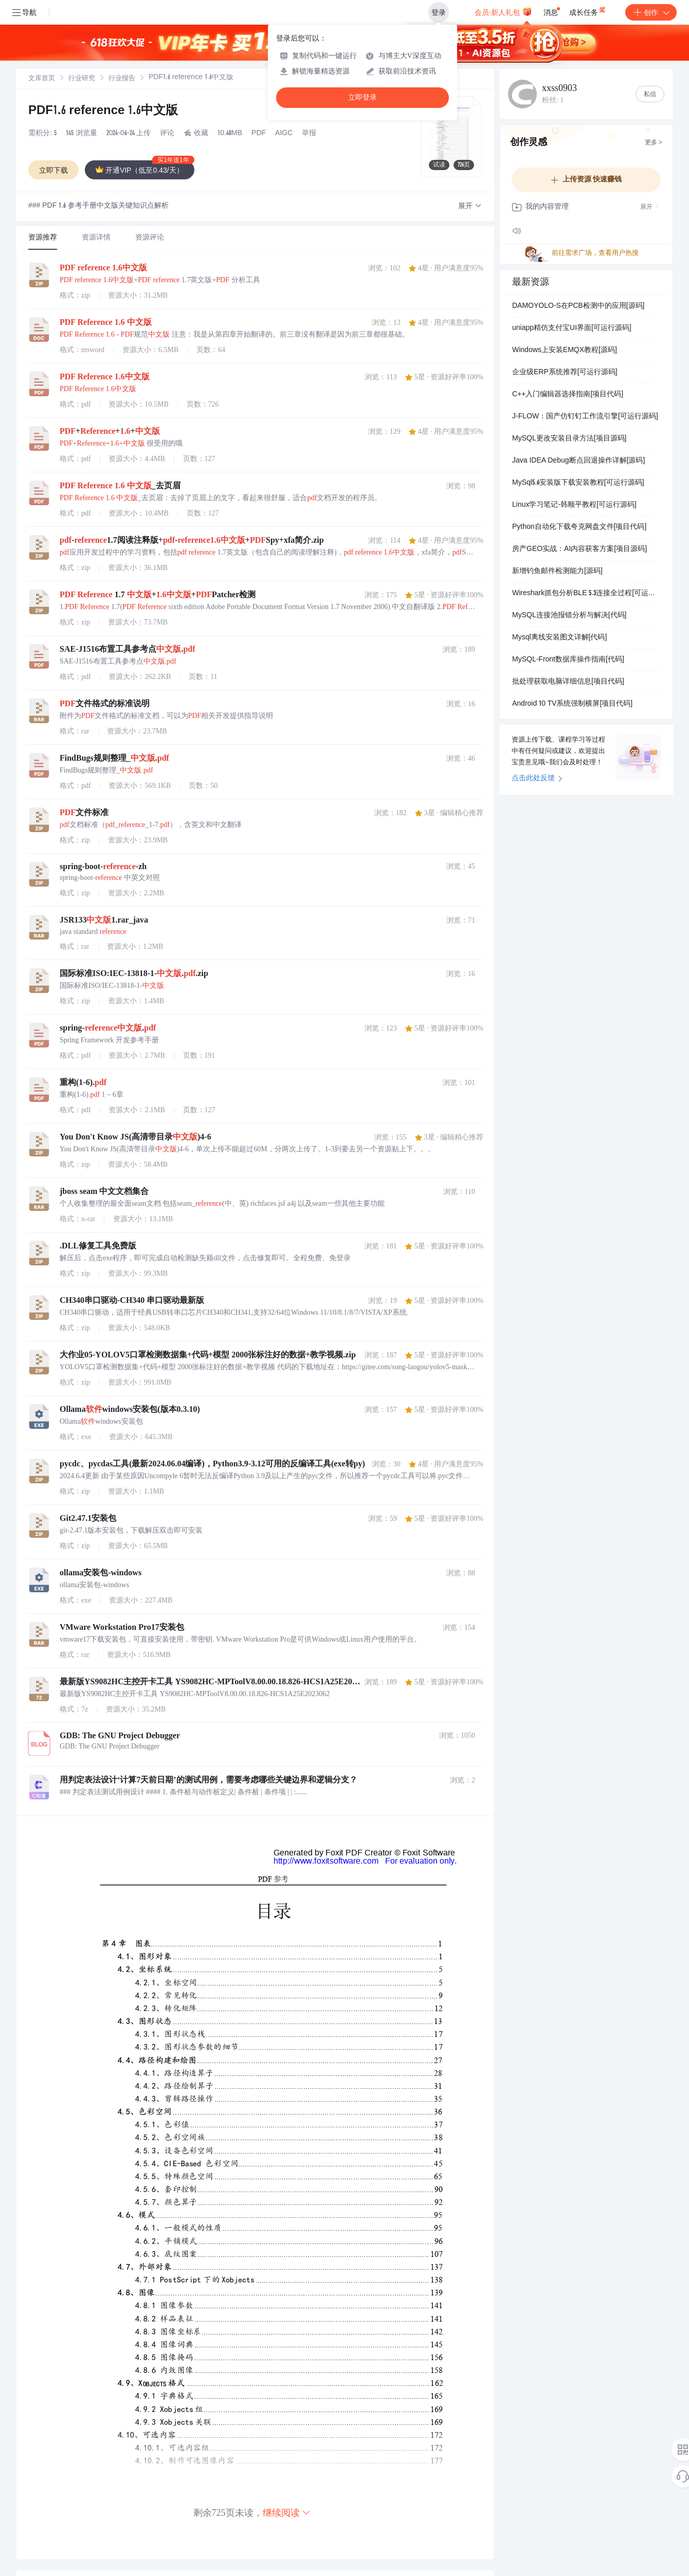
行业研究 (81, 79)
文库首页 (41, 79)
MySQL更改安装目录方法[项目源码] (569, 439)
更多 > (653, 143)
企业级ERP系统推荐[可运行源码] (565, 372)
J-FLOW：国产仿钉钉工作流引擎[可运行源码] (585, 416)
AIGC (284, 133)
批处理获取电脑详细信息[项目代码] (568, 682)
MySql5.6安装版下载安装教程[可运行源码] (578, 483)
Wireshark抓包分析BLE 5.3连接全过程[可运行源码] (586, 593)
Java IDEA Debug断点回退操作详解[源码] (578, 461)
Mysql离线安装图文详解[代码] (559, 637)
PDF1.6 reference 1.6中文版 (103, 111)
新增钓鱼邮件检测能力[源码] (557, 571)
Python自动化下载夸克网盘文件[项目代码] (579, 527)
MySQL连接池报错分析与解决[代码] (569, 615)
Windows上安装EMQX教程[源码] (564, 350)
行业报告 (121, 79)
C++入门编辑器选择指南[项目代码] (567, 394)
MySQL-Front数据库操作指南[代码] (568, 660)
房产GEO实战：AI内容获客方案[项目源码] (579, 549)
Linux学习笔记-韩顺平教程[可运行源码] (574, 505)
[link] (41, 78)
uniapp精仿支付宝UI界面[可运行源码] (571, 328)
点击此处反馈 (537, 778)
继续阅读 (287, 2512)
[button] (470, 206)
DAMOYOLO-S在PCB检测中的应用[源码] (578, 306)
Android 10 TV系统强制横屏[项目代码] (572, 704)
